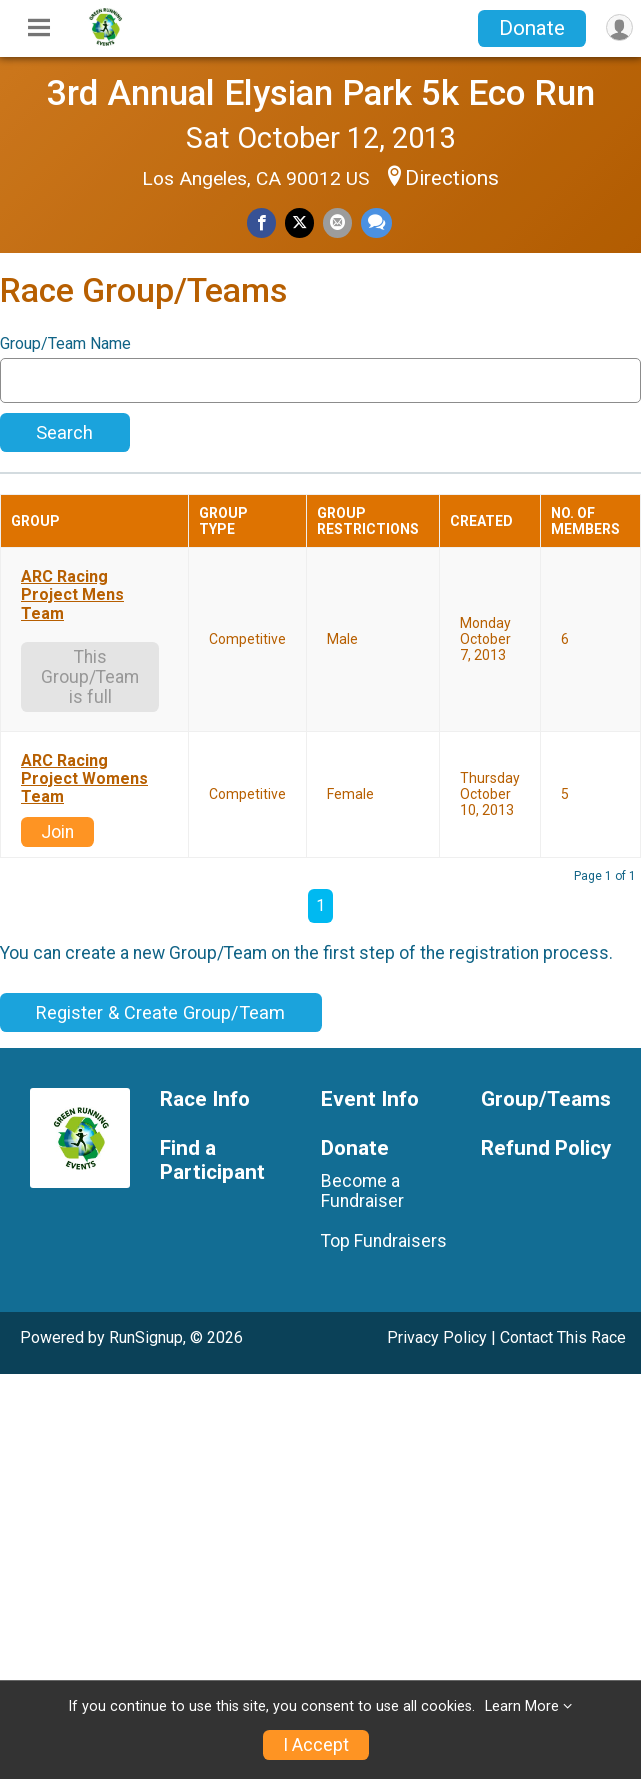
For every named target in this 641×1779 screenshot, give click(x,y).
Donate (532, 28)
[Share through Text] (376, 222)
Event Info (370, 1099)
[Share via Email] (337, 222)
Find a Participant (212, 1160)
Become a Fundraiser (362, 1191)
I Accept (316, 1745)
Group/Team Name (65, 344)
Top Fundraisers (384, 1241)
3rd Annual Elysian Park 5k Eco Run (321, 93)
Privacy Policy (437, 1337)
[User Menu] (619, 27)
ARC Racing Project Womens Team (84, 779)
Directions (452, 178)
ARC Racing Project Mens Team (72, 595)
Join (57, 832)
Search (64, 432)
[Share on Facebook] (261, 222)
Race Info (205, 1099)
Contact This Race (563, 1337)
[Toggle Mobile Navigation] (39, 28)
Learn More (522, 1706)
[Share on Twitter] (299, 222)
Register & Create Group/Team (160, 1012)
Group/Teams (546, 1099)
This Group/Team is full (90, 677)
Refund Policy (546, 1148)
